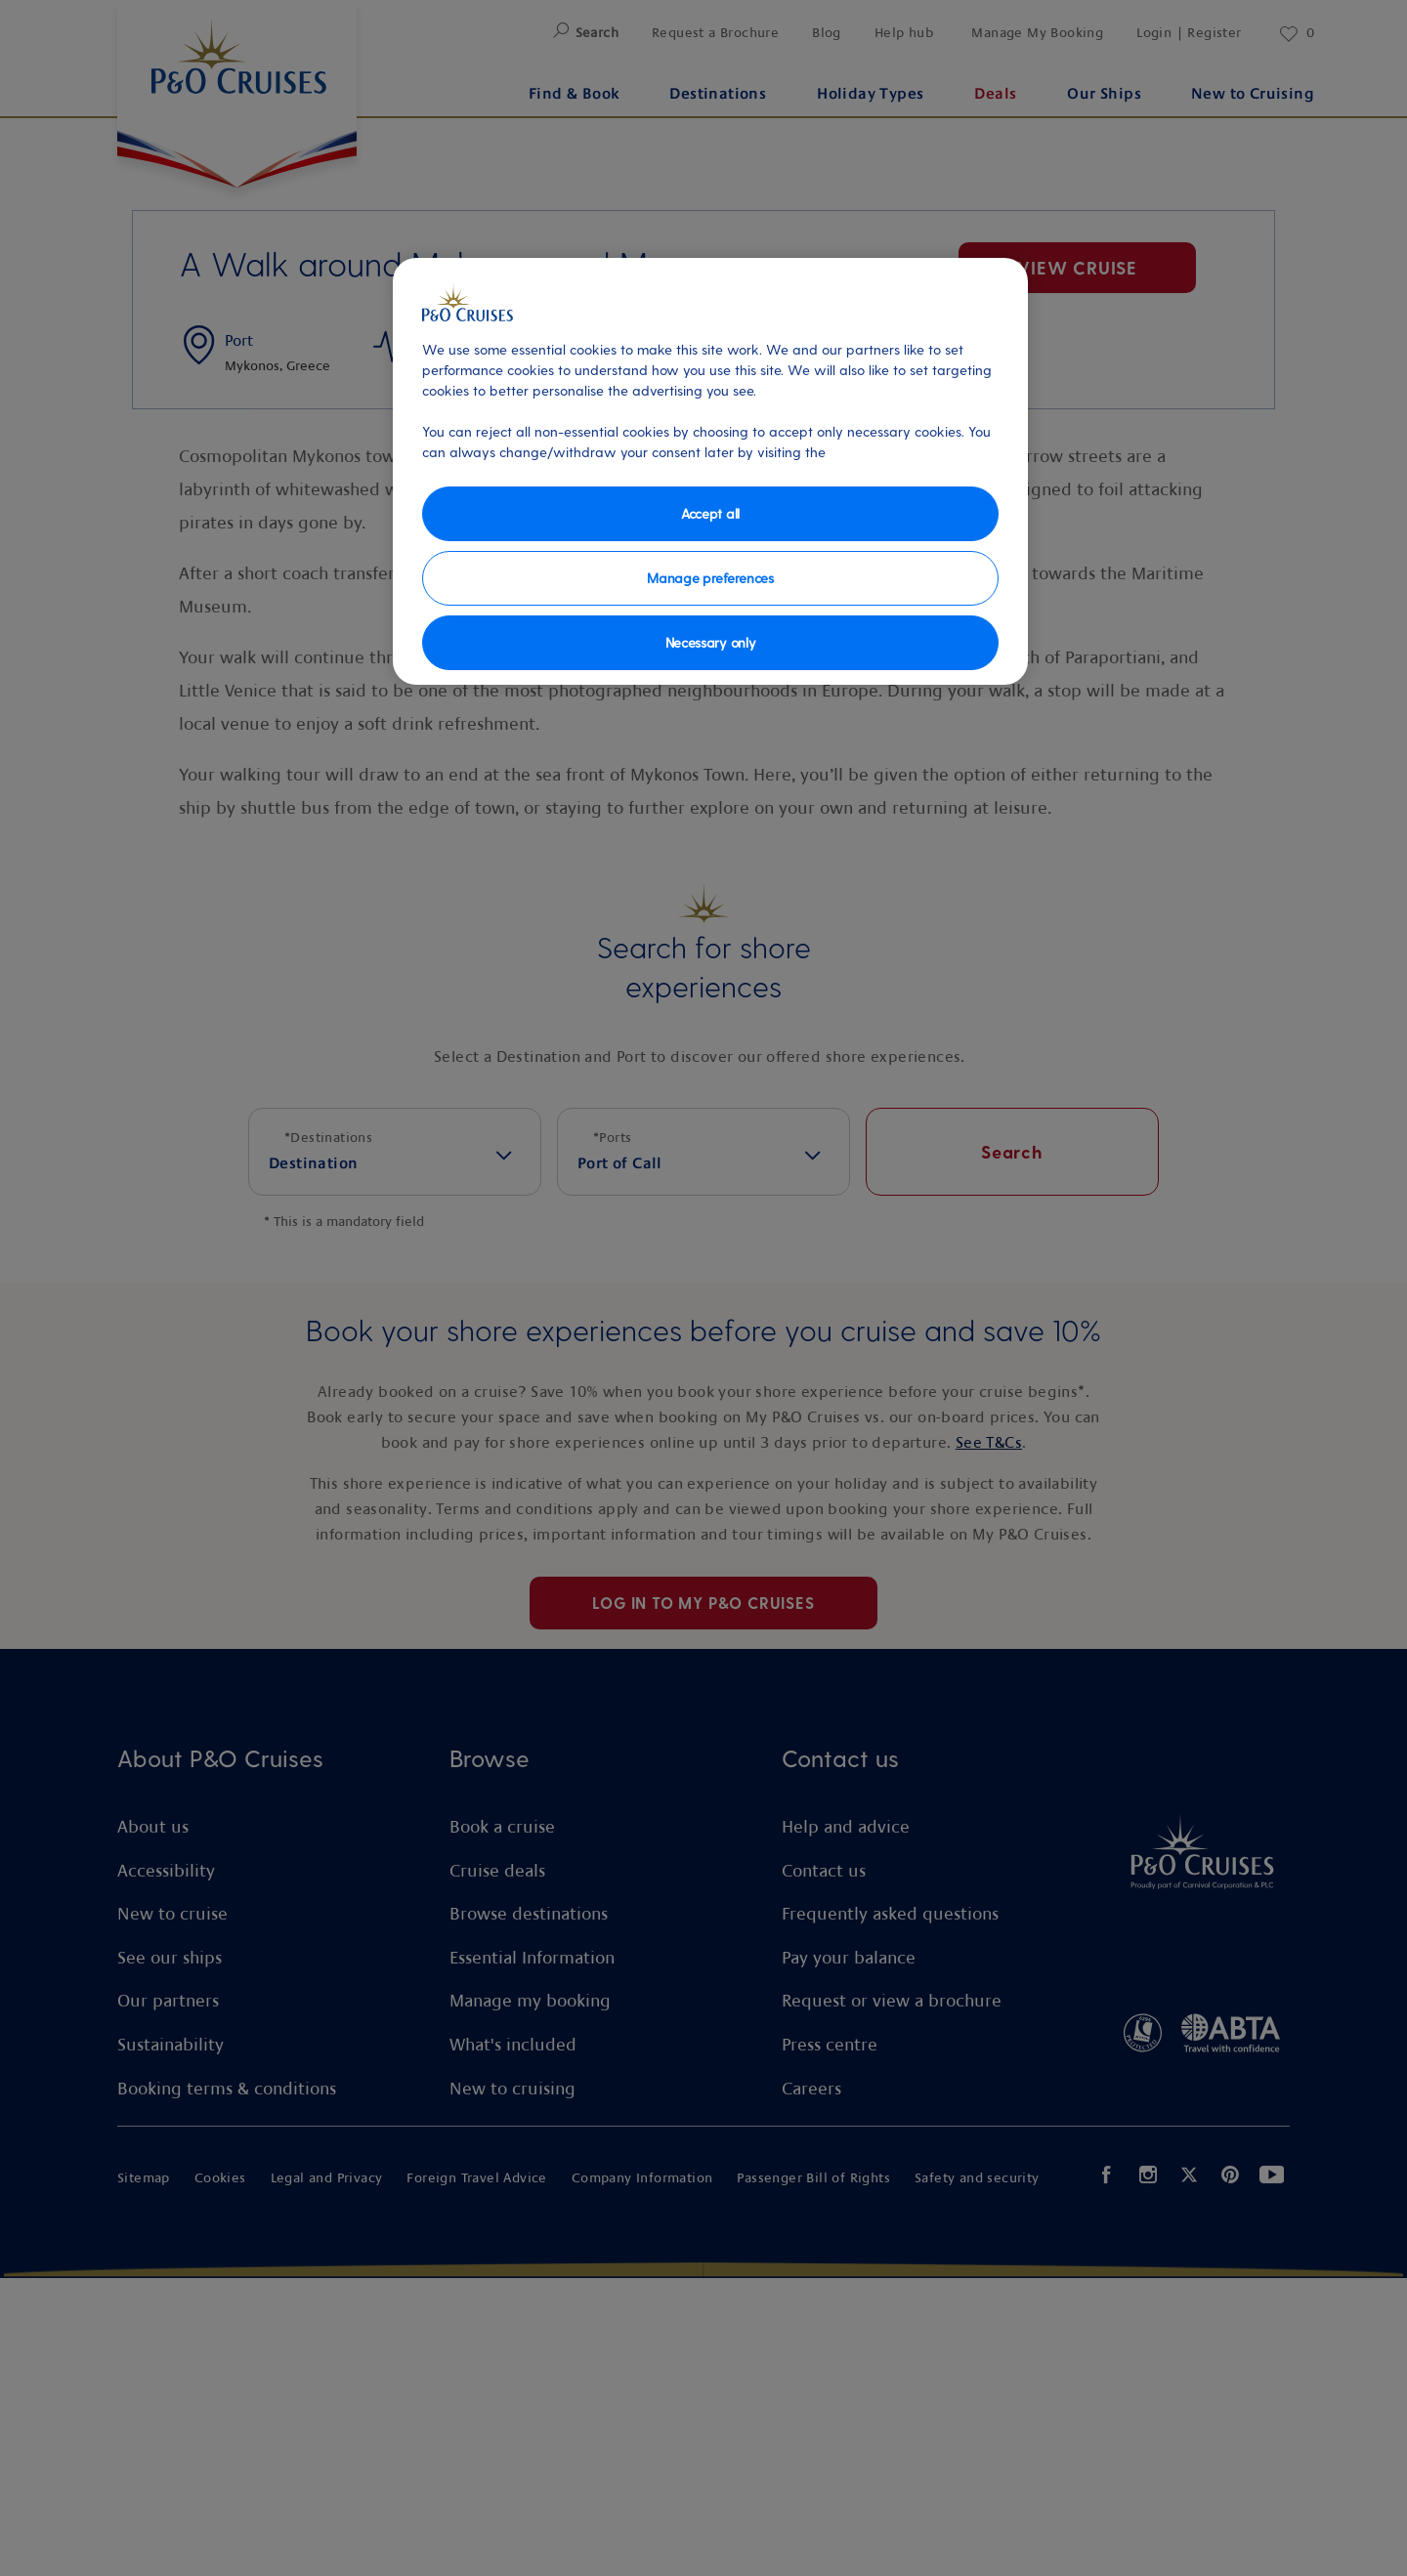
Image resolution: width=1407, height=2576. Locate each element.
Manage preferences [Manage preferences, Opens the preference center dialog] (710, 578)
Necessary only (710, 642)
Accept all (710, 513)
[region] (710, 471)
